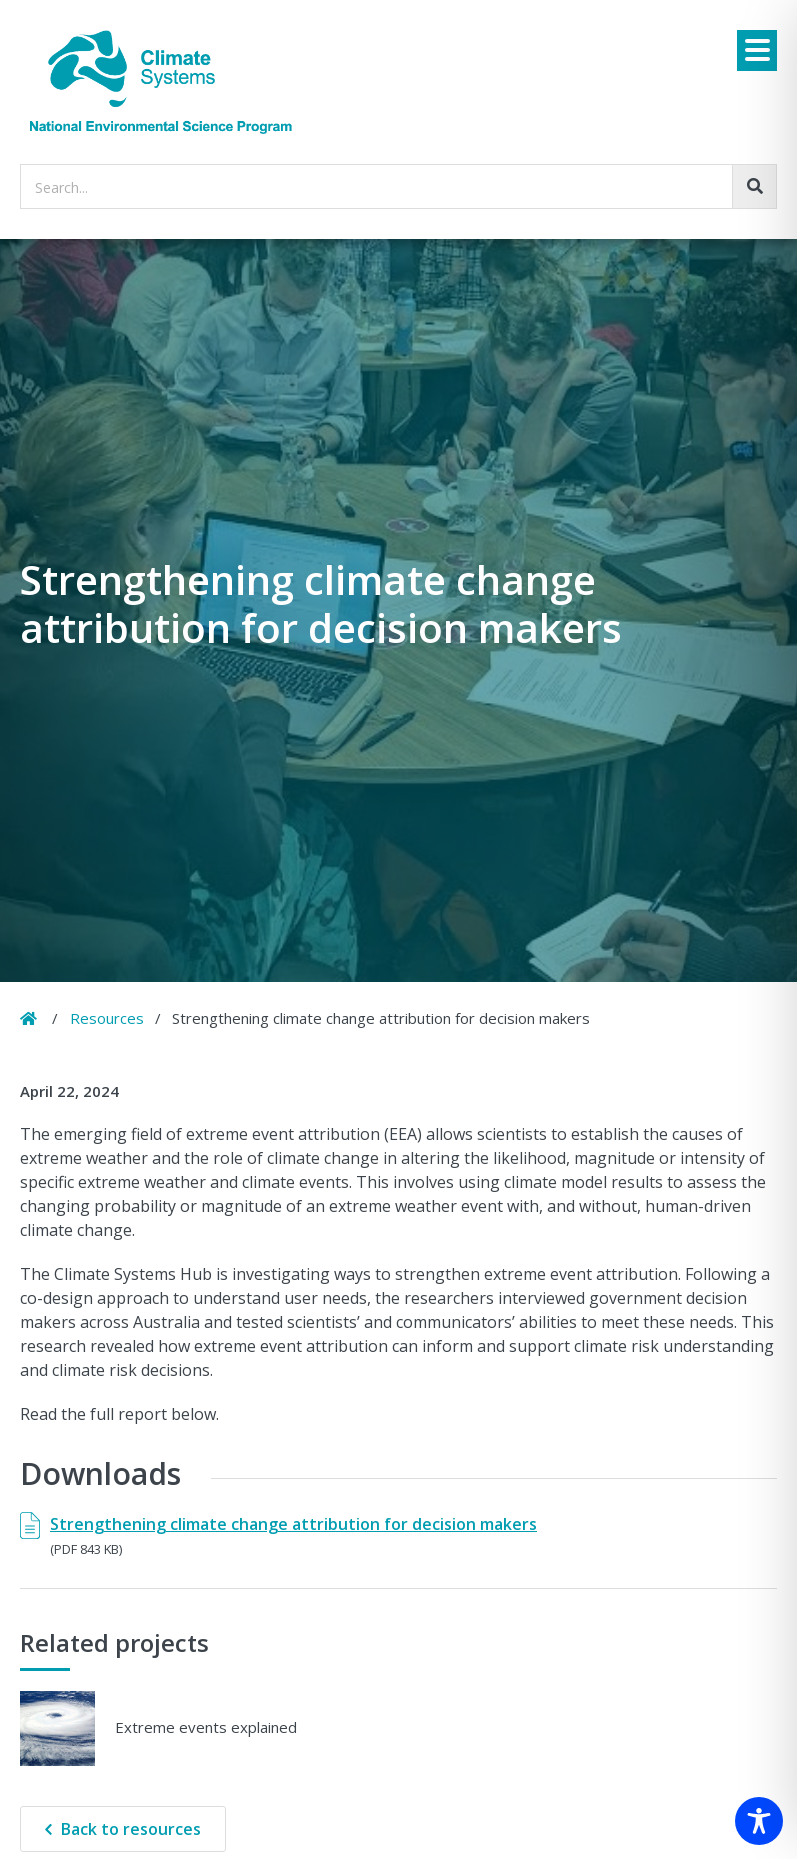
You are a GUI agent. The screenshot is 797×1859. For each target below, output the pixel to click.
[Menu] (757, 50)
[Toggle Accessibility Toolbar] (759, 1821)
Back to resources (131, 1829)
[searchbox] (398, 186)
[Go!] (754, 186)
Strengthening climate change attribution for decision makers (293, 1524)
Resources (107, 1018)
